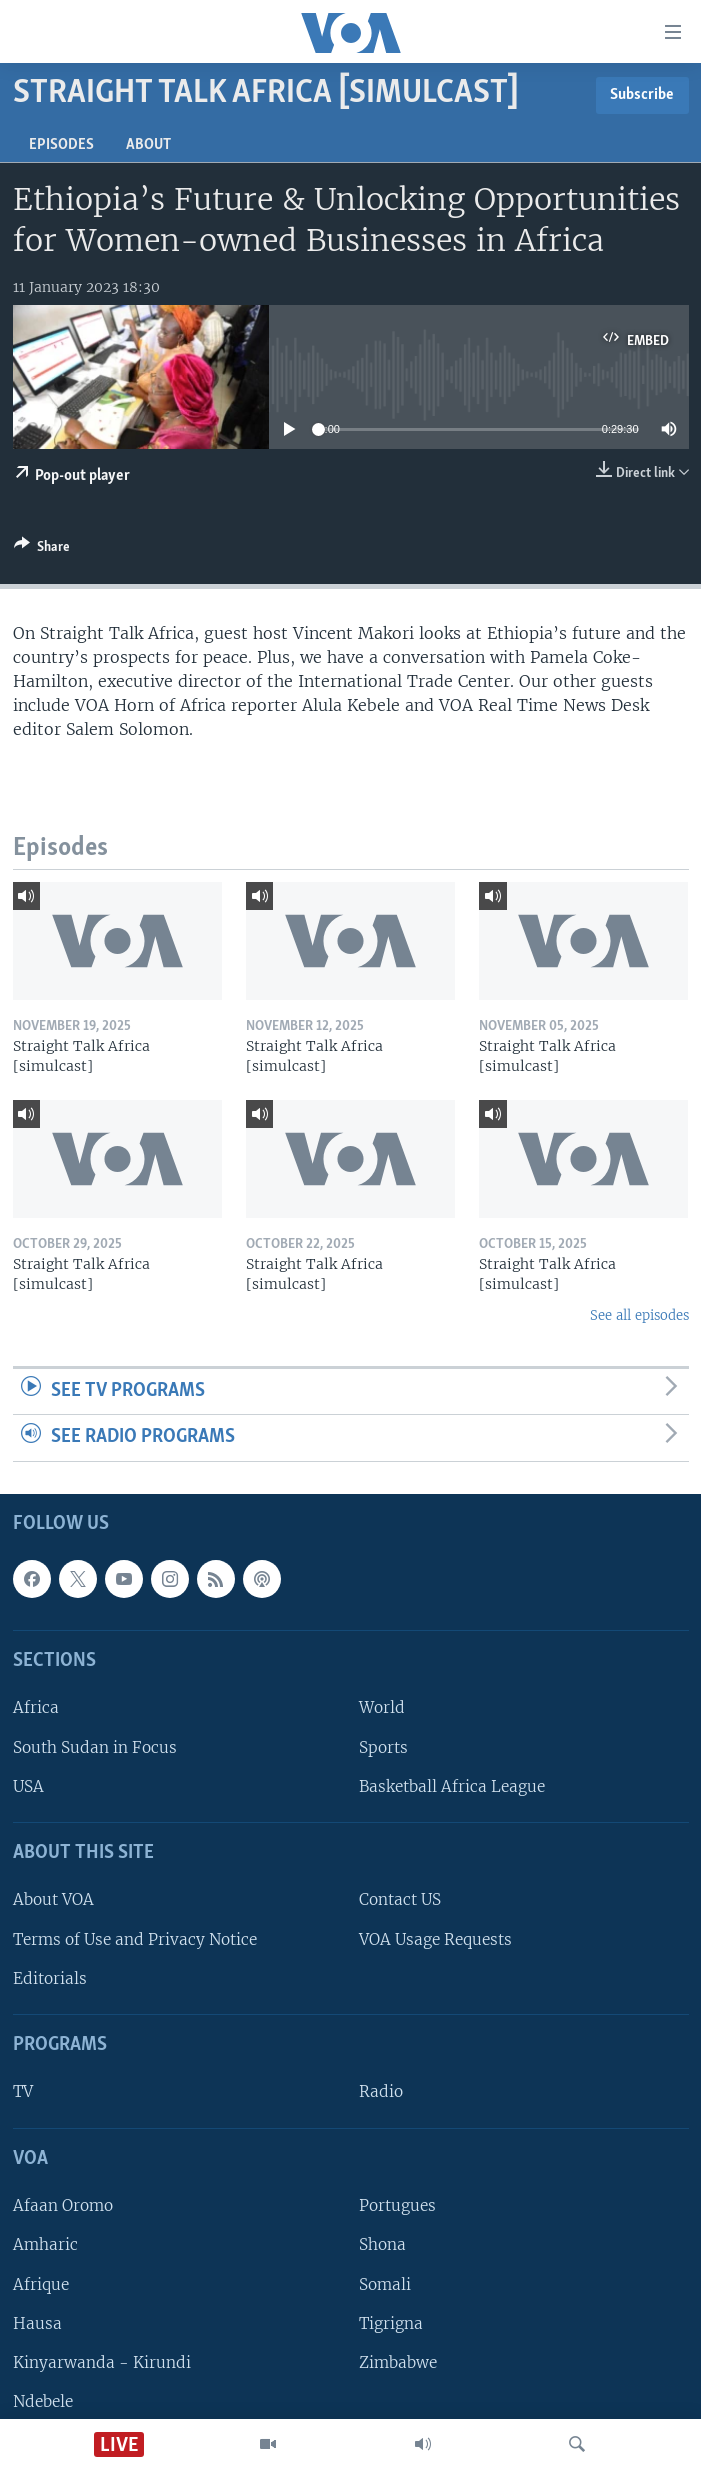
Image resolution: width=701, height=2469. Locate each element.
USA (28, 1786)
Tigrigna (391, 2322)
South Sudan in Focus (95, 1746)
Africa (36, 1707)
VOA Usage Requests (435, 1938)
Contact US (400, 1899)
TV (23, 2091)
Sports (383, 1746)
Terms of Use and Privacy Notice (135, 1938)
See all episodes (639, 1315)
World (382, 1707)
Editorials (50, 1978)
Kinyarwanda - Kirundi (102, 2362)
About (148, 145)
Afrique (41, 2283)
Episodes (61, 145)
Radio (381, 2091)
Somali (385, 2283)
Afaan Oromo (63, 2205)
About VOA (53, 1899)
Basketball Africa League (452, 1786)
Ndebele (43, 2401)
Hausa (37, 2322)
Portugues (397, 2205)
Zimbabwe (398, 2362)
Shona (382, 2244)
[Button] (42, 550)
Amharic (45, 2244)
